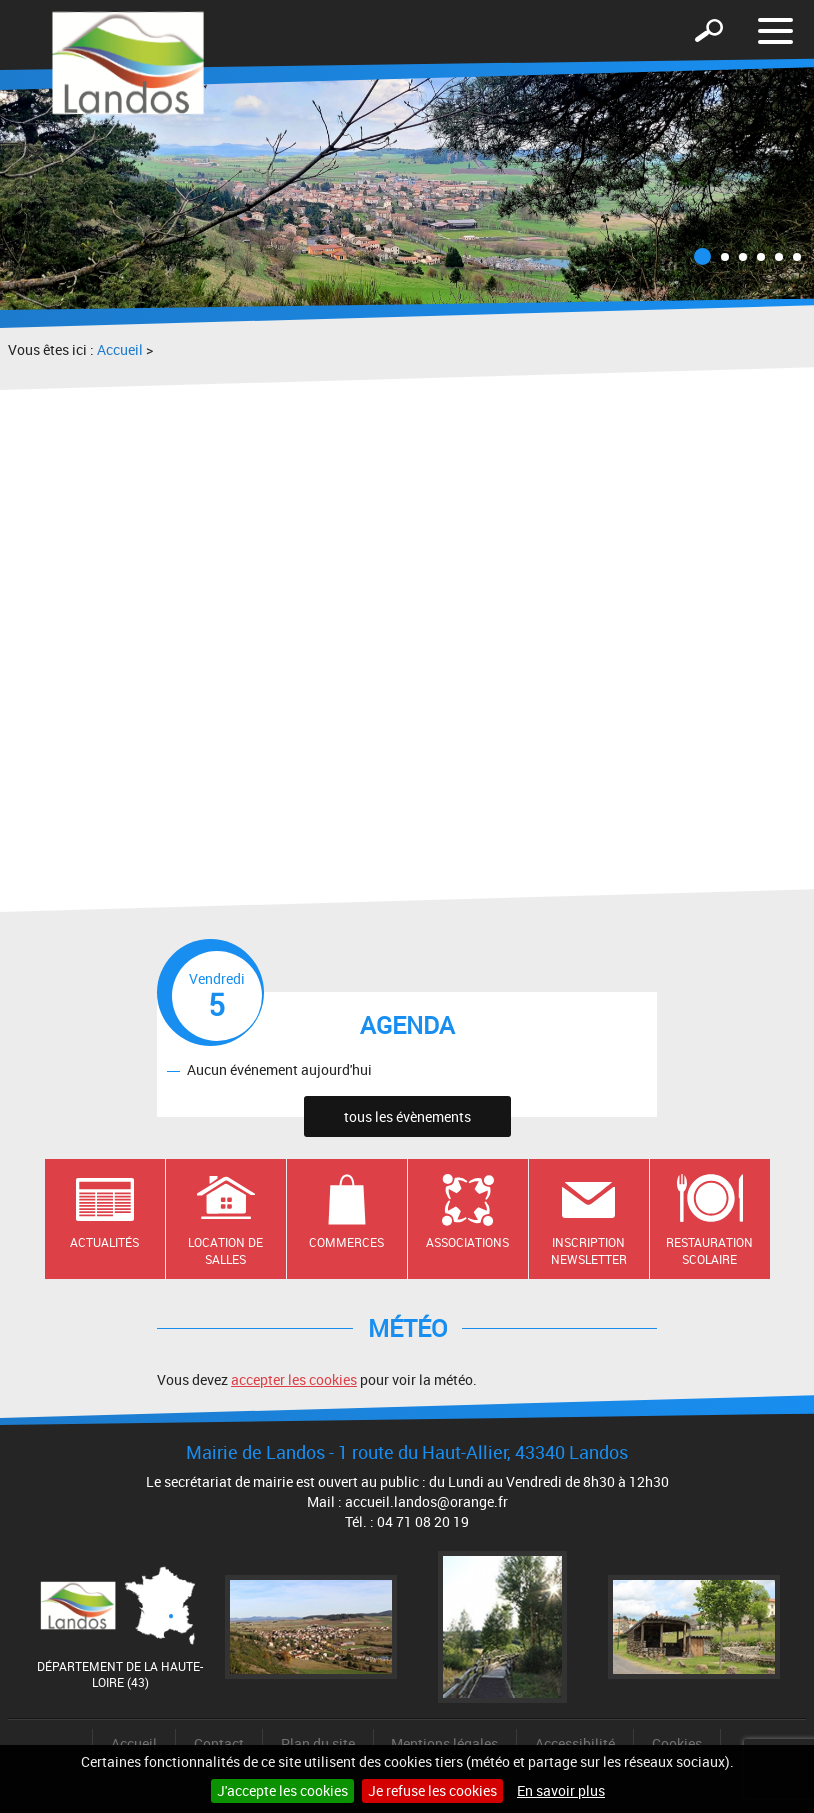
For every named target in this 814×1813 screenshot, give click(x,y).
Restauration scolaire (709, 1250)
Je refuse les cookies (432, 1790)
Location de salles (225, 1250)
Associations (467, 1242)
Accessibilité (575, 1743)
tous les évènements (407, 1116)
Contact (219, 1743)
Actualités (104, 1242)
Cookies (677, 1743)
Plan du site (318, 1743)
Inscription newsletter (589, 1250)
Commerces (346, 1242)
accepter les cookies (294, 1379)
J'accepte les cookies (282, 1790)
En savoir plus (561, 1790)
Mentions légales (444, 1743)
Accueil (120, 349)
